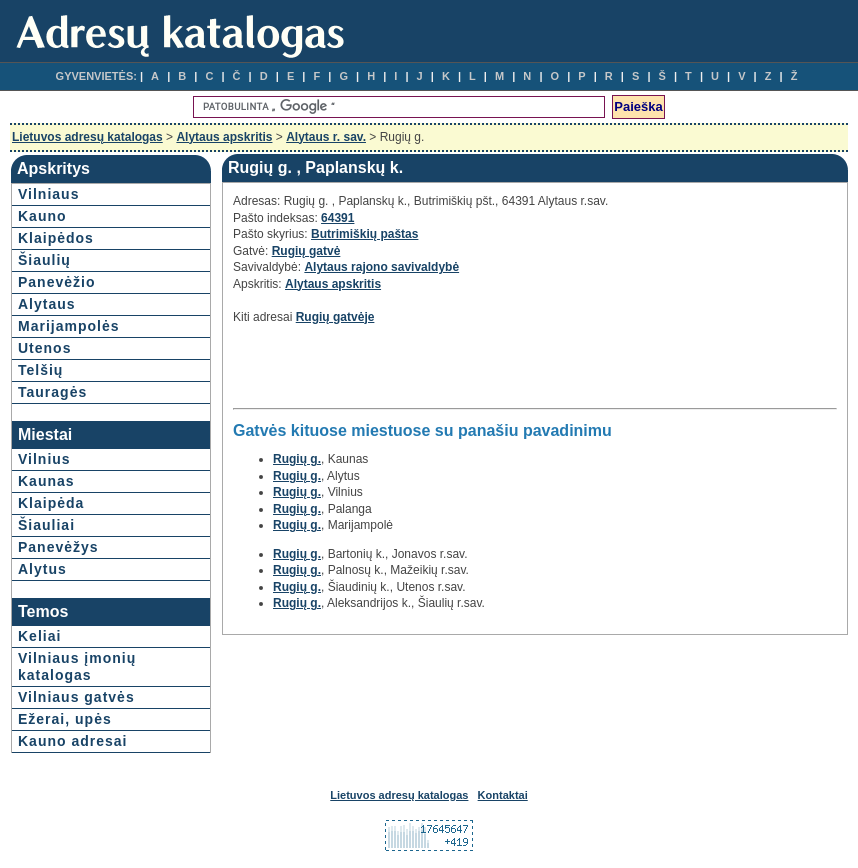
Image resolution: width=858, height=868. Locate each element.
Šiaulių (44, 260)
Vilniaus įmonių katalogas (77, 666)
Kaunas (46, 481)
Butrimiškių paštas (364, 234)
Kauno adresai (72, 741)
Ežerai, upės (65, 719)
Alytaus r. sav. (326, 137)
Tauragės (52, 392)
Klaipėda (51, 503)
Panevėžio (56, 282)
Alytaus (47, 304)
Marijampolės (68, 326)
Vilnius (44, 459)
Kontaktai (503, 795)
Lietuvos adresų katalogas (87, 137)
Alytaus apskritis (224, 137)
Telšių (40, 370)
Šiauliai (46, 525)
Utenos (44, 348)
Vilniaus (48, 194)
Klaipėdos (56, 238)
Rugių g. (297, 459)
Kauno (42, 216)
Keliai (39, 636)
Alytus (42, 569)
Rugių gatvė (306, 251)
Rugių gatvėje (335, 317)
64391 (337, 218)
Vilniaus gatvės (76, 697)
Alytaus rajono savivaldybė (381, 267)
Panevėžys (58, 547)
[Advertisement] (467, 372)
